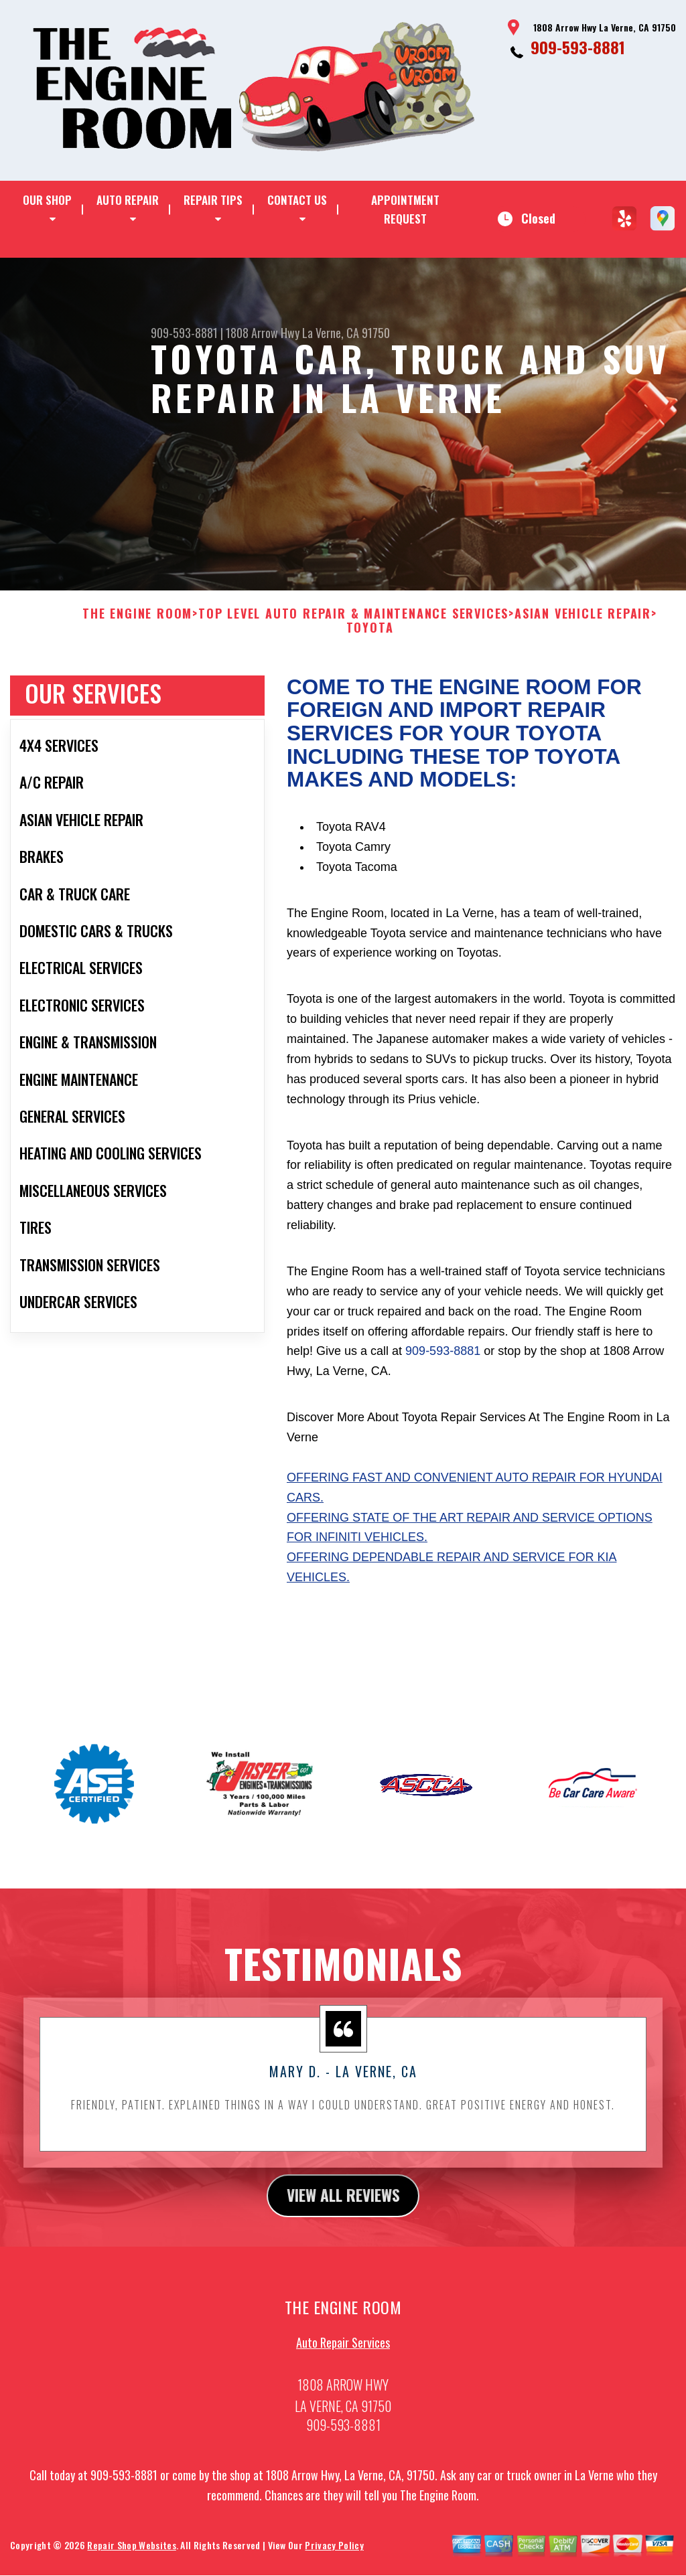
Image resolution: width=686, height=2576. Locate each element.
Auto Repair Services (343, 2367)
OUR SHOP (47, 199)
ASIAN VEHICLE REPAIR (582, 637)
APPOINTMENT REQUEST (405, 209)
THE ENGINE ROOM (137, 637)
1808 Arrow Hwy (262, 332)
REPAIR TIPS (213, 199)
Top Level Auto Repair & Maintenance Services (353, 637)
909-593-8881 (578, 47)
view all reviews (343, 2219)
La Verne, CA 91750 (346, 332)
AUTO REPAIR (127, 199)
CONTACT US (297, 199)
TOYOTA (370, 652)
